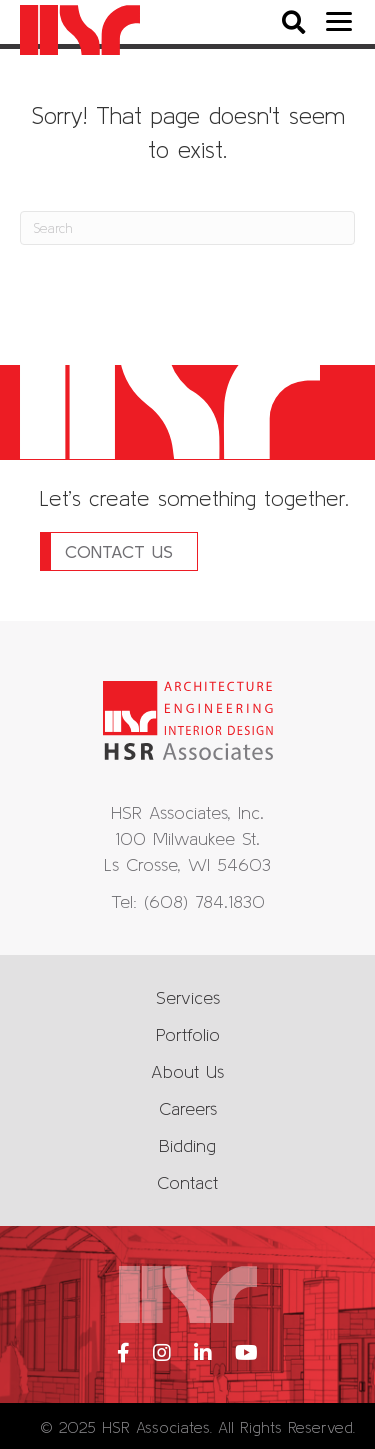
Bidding (187, 1145)
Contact (187, 1182)
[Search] (187, 228)
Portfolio (188, 1034)
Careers (188, 1108)
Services (188, 997)
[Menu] (339, 22)
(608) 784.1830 (204, 901)
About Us (187, 1071)
